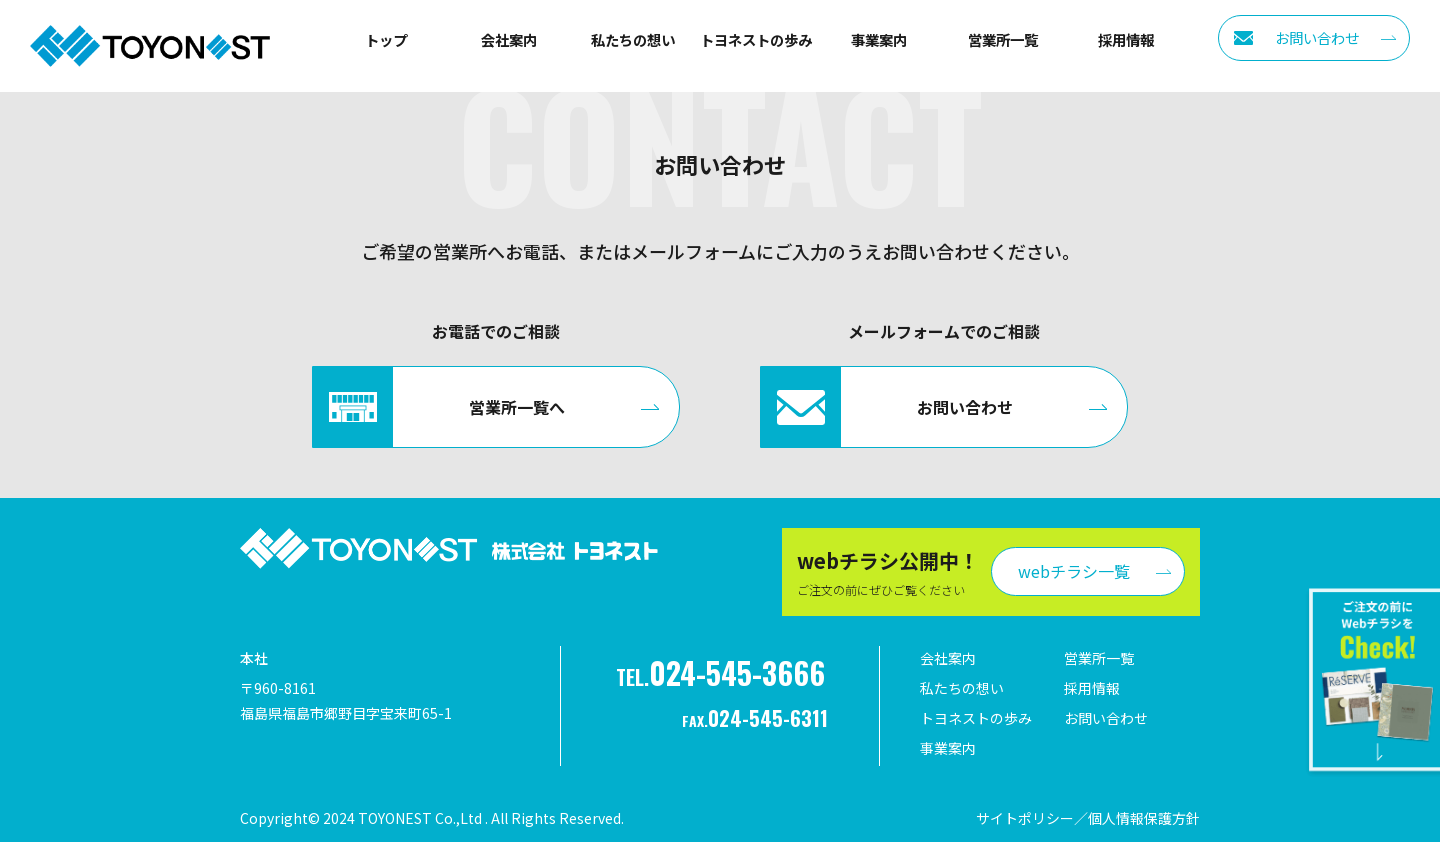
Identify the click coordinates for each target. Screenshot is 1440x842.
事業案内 (879, 39)
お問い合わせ (1106, 718)
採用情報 (1126, 39)
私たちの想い (633, 39)
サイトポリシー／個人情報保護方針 (1088, 818)
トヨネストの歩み (756, 39)
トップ (386, 39)
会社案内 (509, 39)
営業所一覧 (1003, 39)
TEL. (720, 672)
